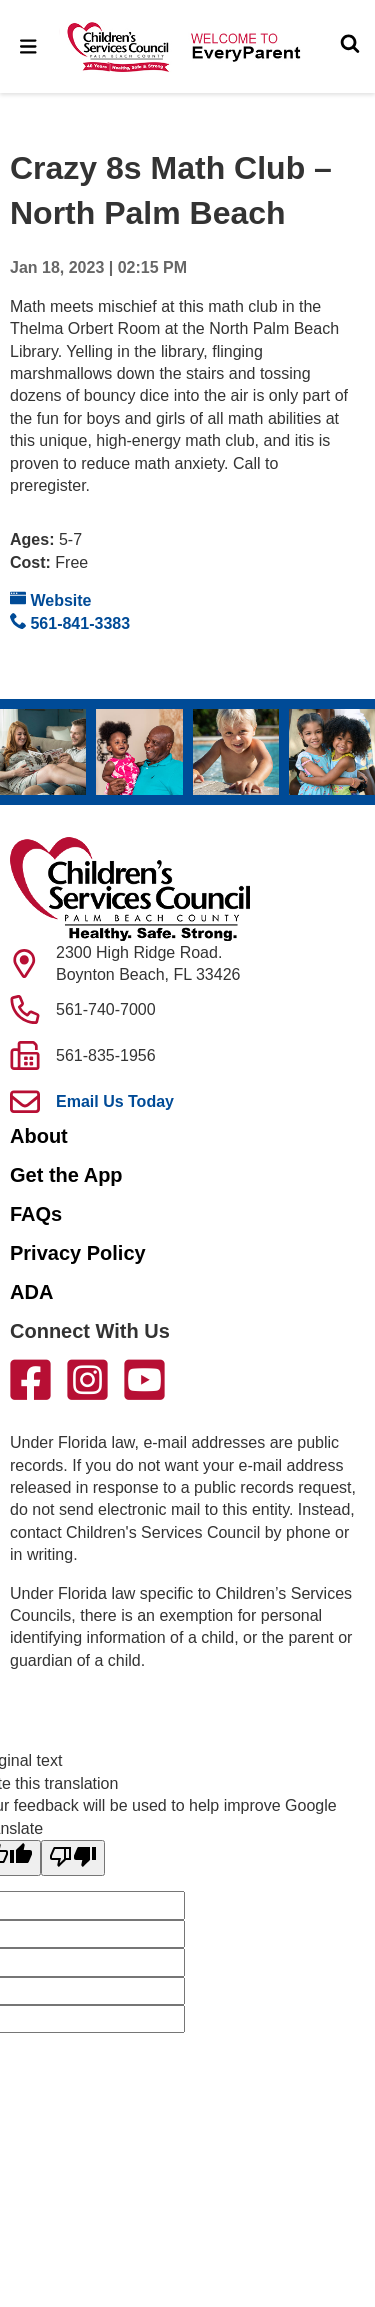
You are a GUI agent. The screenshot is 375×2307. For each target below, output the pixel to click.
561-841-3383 (70, 622)
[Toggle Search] (350, 46)
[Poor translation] (73, 1858)
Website (51, 599)
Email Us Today (115, 1101)
